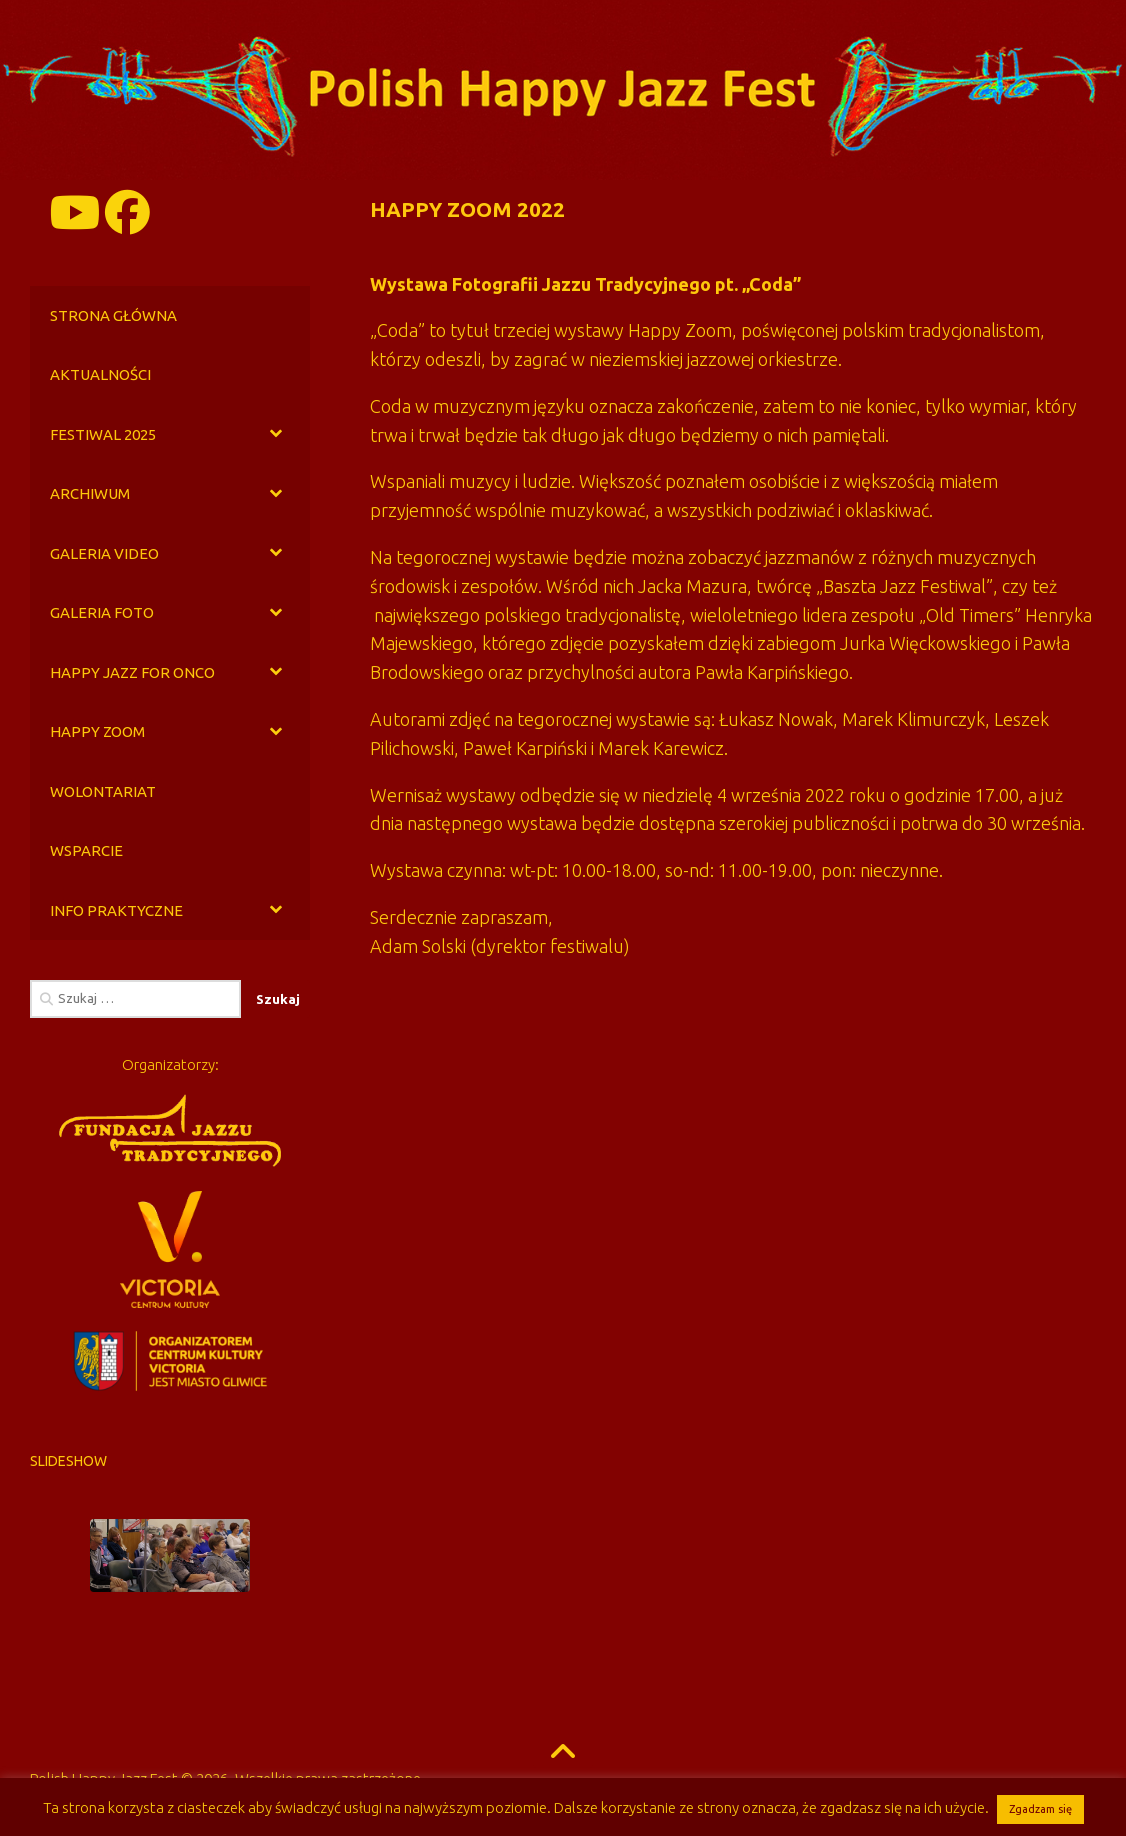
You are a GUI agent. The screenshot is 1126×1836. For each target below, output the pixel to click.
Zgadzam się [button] (1040, 1809)
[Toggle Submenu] (275, 435)
